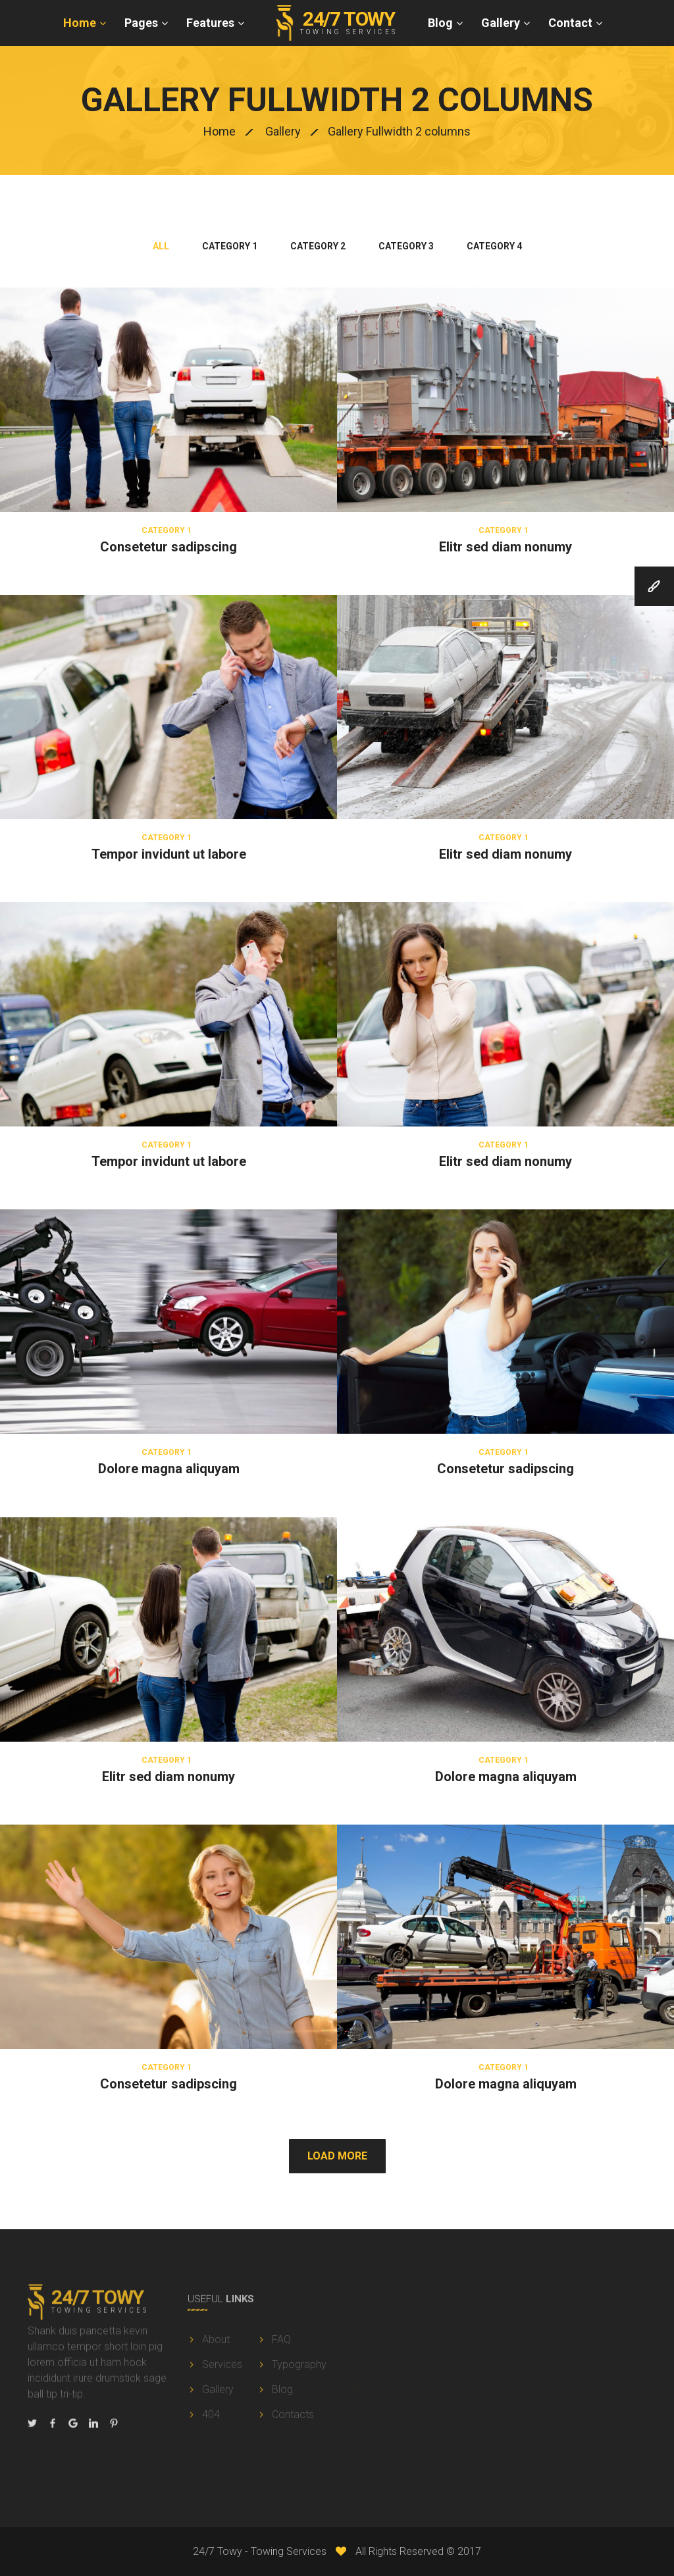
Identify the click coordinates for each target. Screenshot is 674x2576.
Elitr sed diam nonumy (505, 547)
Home (79, 23)
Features (210, 23)
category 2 (318, 246)
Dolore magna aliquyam (169, 1469)
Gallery (500, 23)
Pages (141, 23)
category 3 (406, 246)
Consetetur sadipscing (168, 547)
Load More (337, 2156)
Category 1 (167, 530)
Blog (440, 23)
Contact (570, 23)
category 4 (494, 246)
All (161, 246)
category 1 (229, 246)
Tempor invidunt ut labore (168, 854)
